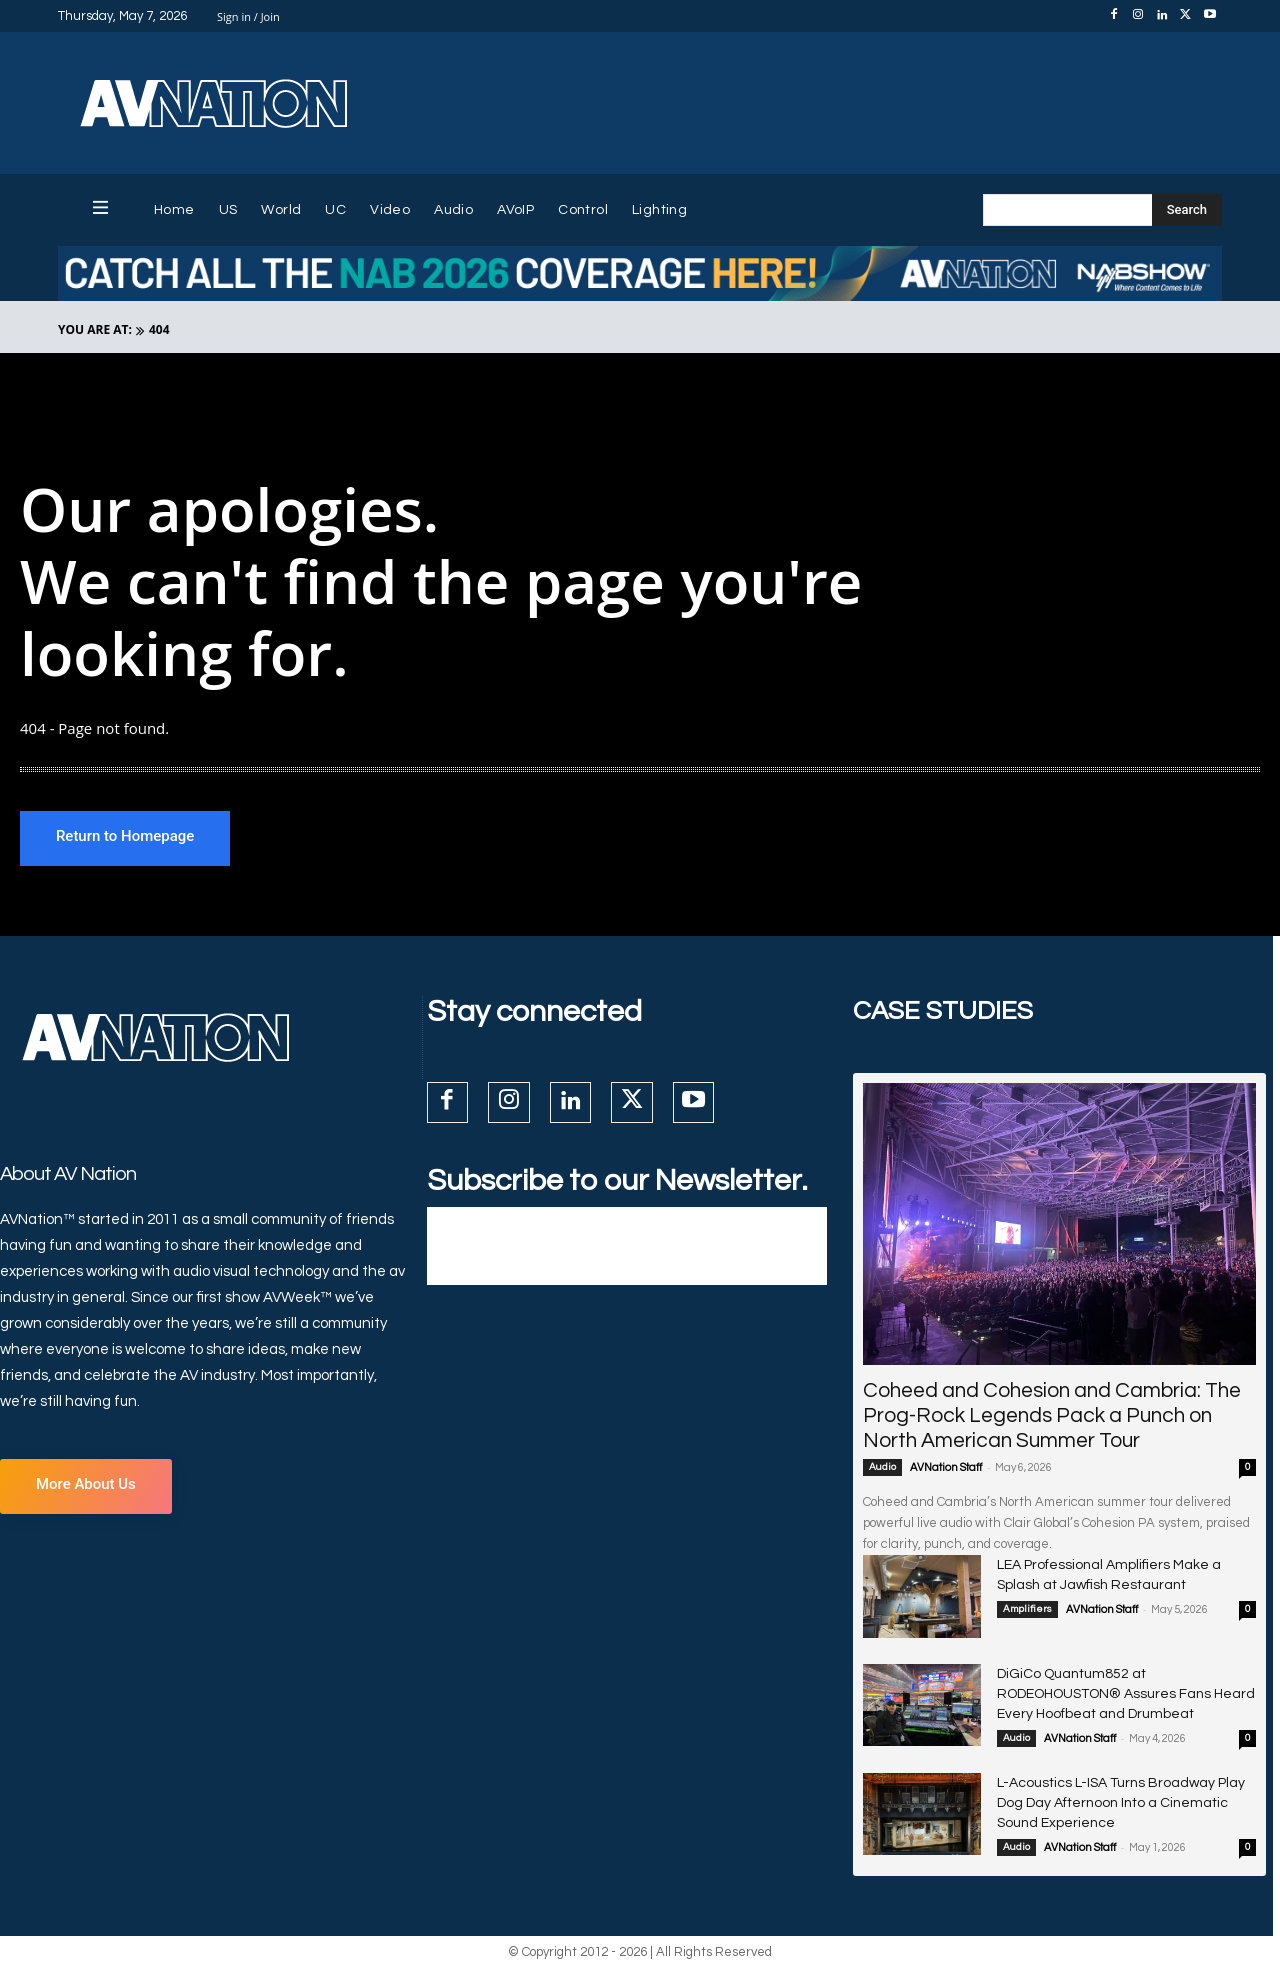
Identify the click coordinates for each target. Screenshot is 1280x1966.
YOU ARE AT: (95, 329)
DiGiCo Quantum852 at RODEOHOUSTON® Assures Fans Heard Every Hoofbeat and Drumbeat (1126, 1694)
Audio (882, 1467)
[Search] (1187, 210)
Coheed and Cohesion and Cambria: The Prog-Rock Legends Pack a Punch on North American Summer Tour (1052, 1415)
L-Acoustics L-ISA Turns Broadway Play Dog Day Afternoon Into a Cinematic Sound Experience (1121, 1803)
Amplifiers (1027, 1609)
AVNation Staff (946, 1467)
